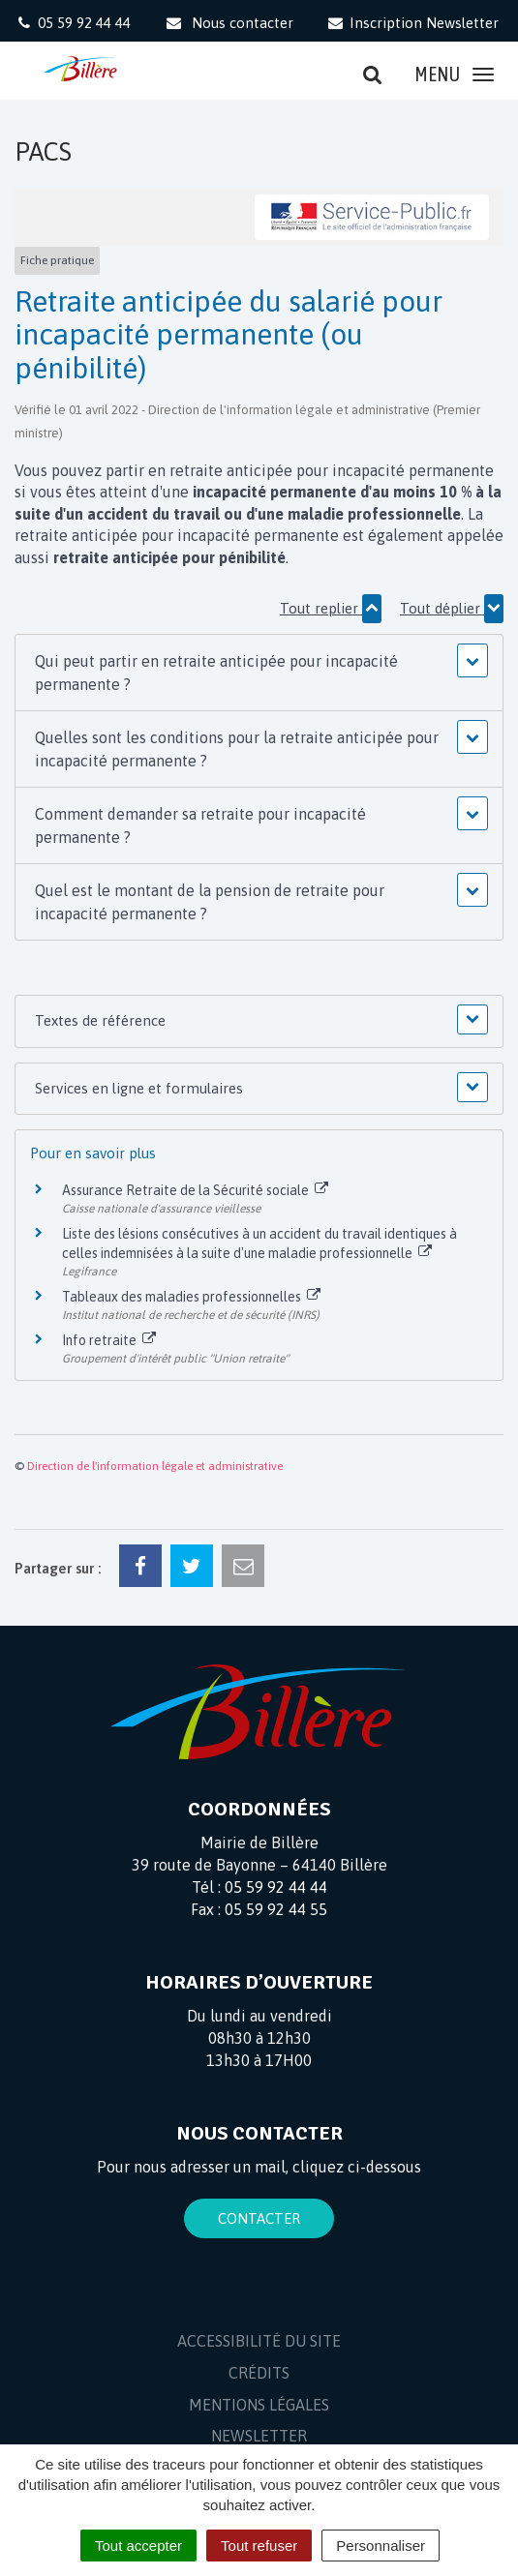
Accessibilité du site (259, 2341)
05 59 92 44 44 (276, 1887)
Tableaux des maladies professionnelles (191, 1296)
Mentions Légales (259, 2404)
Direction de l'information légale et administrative (155, 1466)
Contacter (259, 2218)
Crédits (259, 2372)
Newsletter (259, 2435)
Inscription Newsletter (412, 23)
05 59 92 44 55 (276, 1909)
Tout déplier (451, 608)
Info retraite (109, 1340)
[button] (259, 672)
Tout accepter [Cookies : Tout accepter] (138, 2545)
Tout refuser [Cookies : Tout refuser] (259, 2545)
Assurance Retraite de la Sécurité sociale (195, 1190)
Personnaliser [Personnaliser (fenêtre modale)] (380, 2545)
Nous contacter (228, 23)
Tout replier (330, 608)
